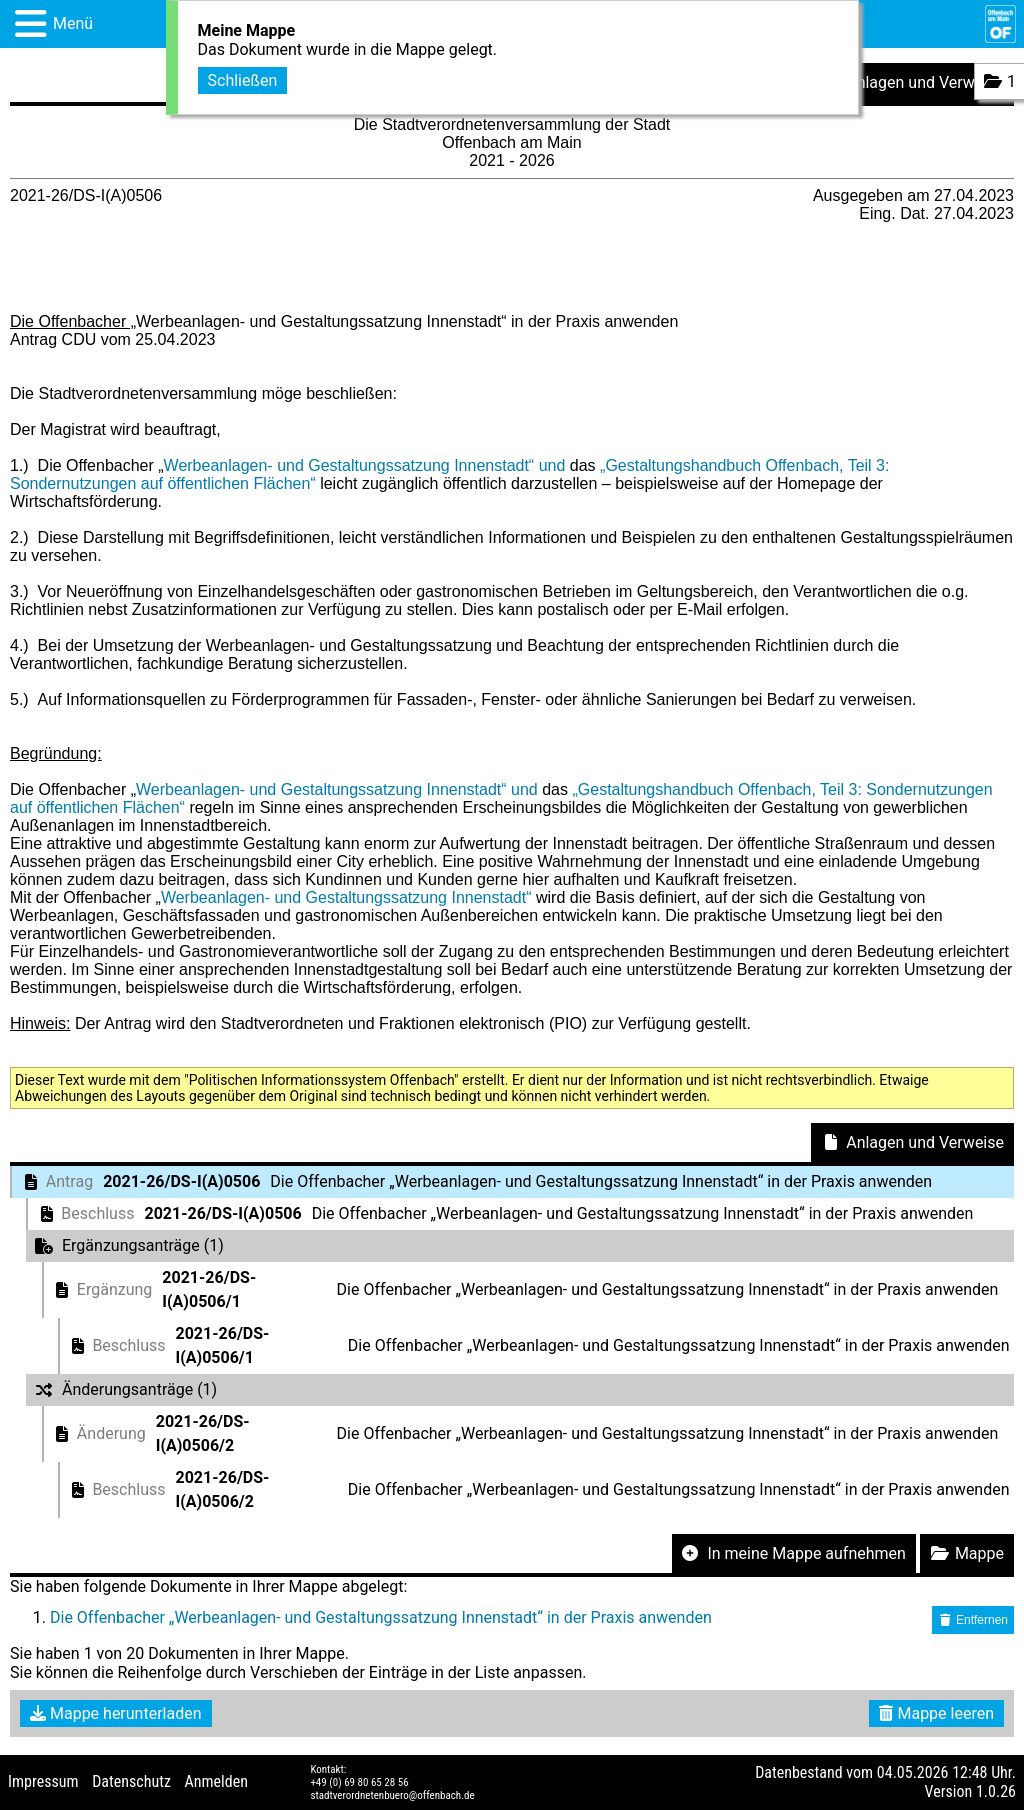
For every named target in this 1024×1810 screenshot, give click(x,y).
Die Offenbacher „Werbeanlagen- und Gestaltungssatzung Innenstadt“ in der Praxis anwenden (381, 1617)
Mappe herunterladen (116, 1713)
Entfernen (973, 1620)
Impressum (43, 1781)
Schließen (243, 78)
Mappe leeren (936, 1713)
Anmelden (216, 1781)
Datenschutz (131, 1781)
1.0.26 (996, 1791)
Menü (73, 23)
